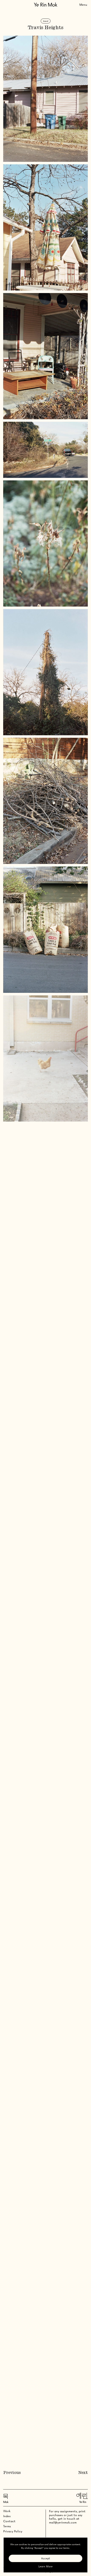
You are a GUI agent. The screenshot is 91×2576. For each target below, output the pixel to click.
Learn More (45, 2566)
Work (6, 2511)
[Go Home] (45, 5)
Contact (9, 2521)
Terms (7, 2526)
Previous (12, 2473)
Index (7, 2516)
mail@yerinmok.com (63, 2522)
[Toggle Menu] (83, 5)
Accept (45, 2558)
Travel (45, 21)
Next (83, 2473)
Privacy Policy (12, 2531)
